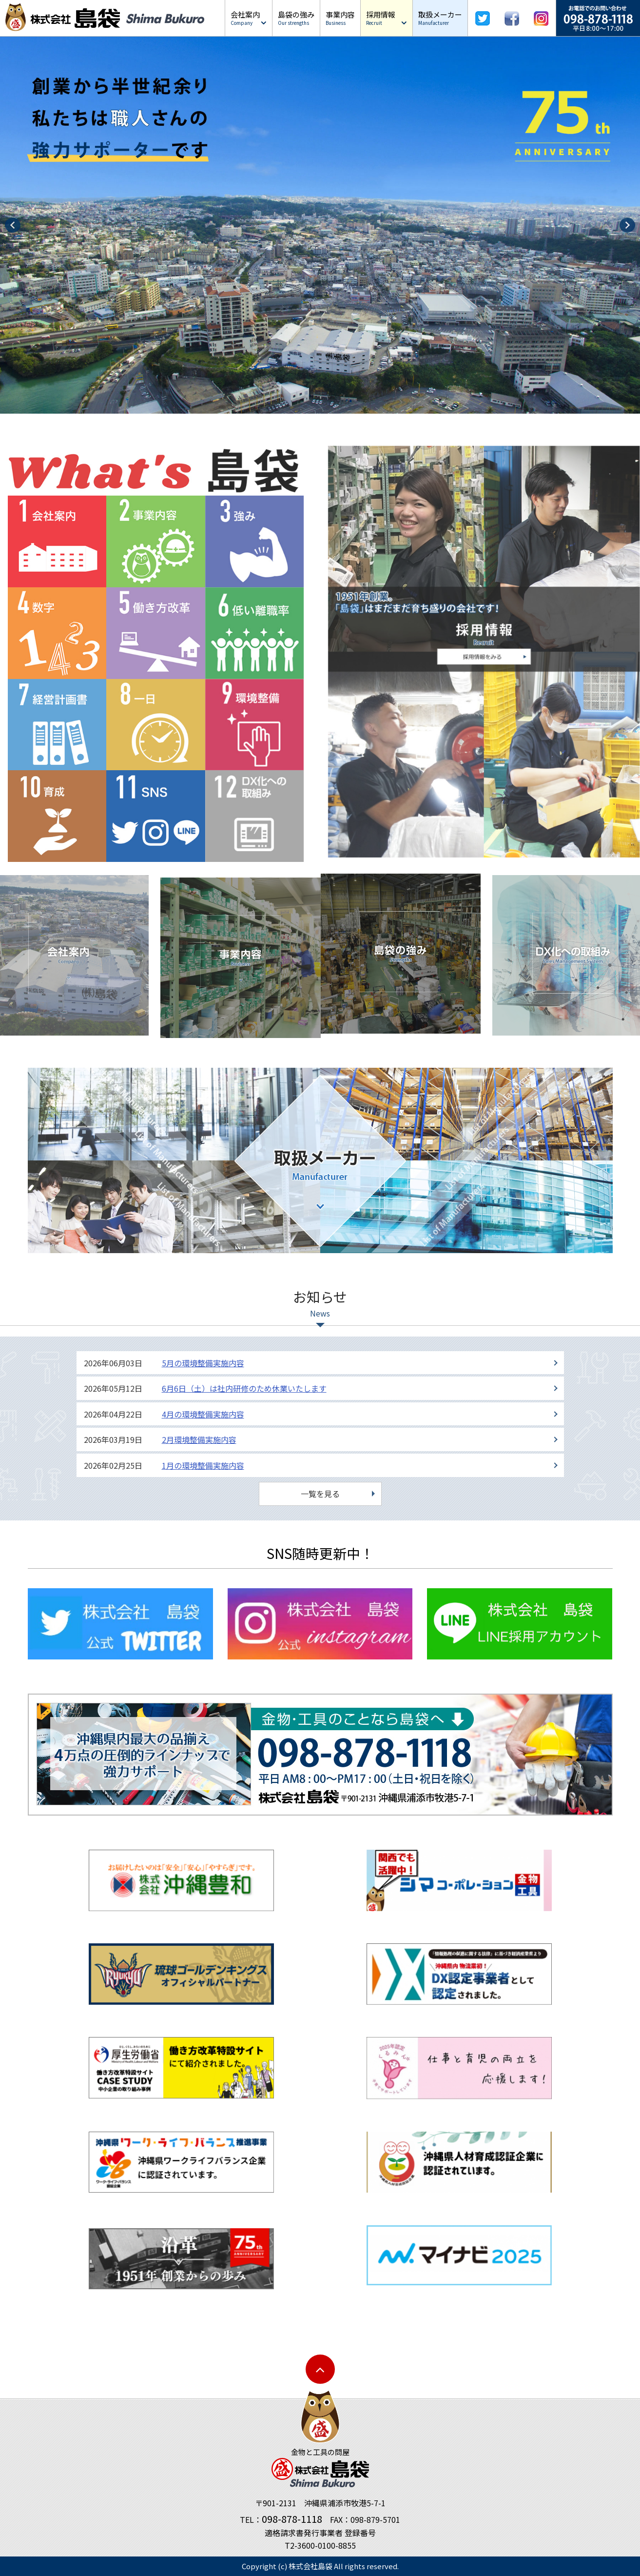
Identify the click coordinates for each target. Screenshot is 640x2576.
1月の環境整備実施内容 (203, 1464)
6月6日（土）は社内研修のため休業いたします (244, 1387)
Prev (12, 225)
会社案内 (245, 17)
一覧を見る (320, 1492)
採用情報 (380, 17)
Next (627, 225)
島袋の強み (296, 17)
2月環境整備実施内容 (199, 1438)
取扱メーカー (440, 17)
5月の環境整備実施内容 (203, 1361)
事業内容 (340, 17)
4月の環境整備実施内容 (203, 1413)
